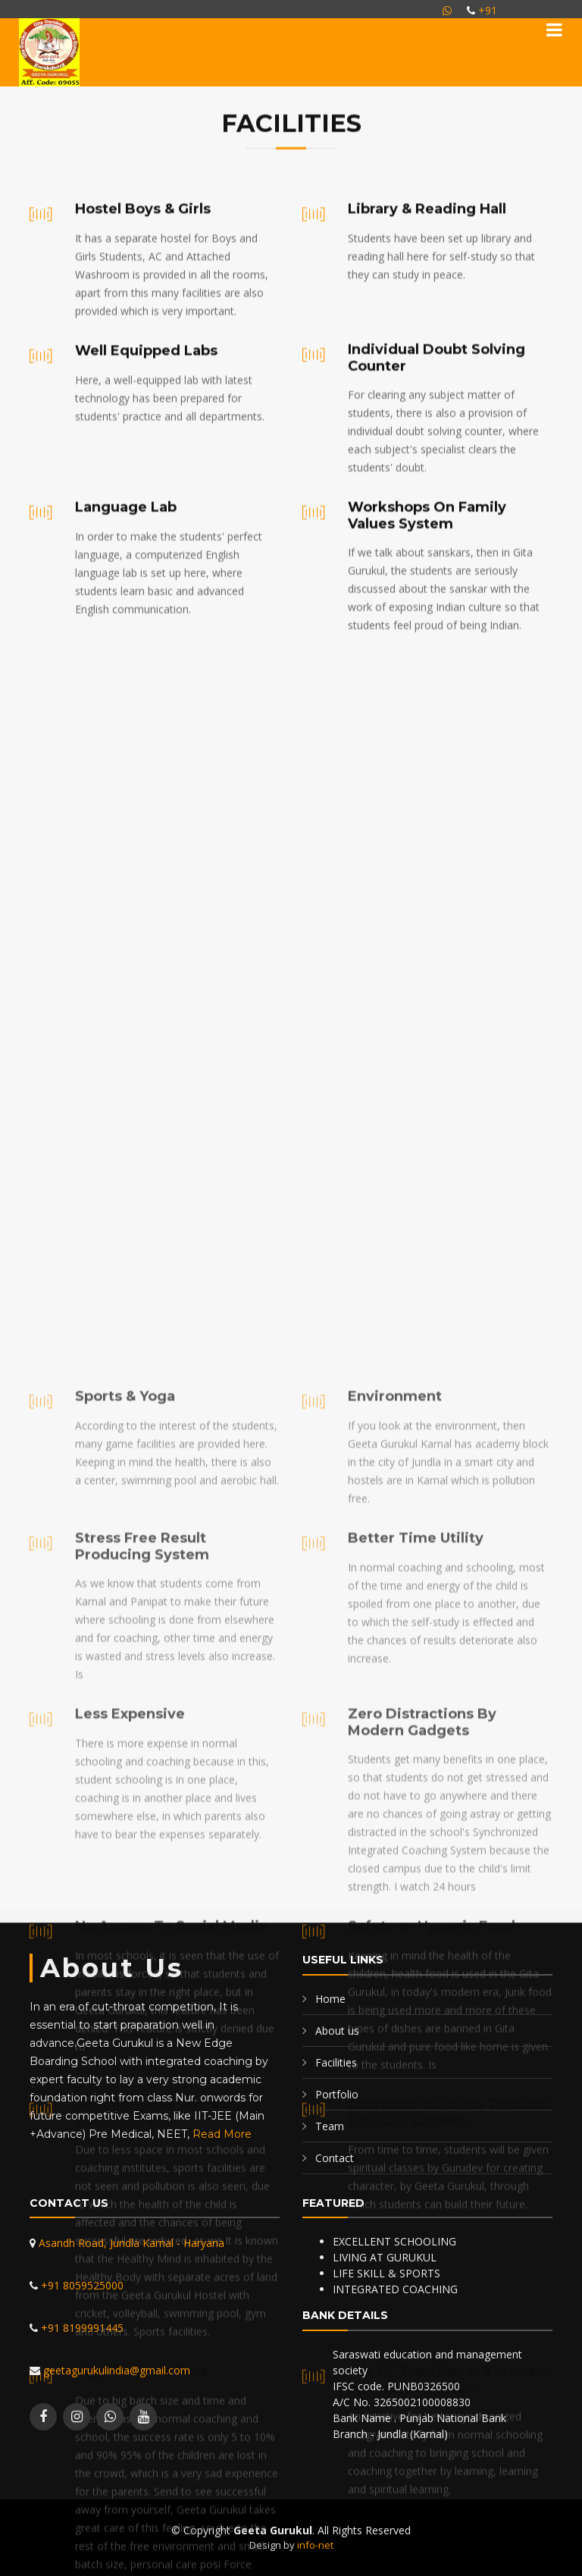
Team (329, 2126)
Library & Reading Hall (427, 293)
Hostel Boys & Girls (143, 293)
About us (337, 2030)
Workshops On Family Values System (427, 667)
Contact (334, 2158)
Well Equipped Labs (146, 435)
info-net (315, 2545)
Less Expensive (130, 2564)
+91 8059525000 (81, 2285)
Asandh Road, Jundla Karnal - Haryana (130, 2243)
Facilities (336, 2062)
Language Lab (126, 658)
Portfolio (336, 2094)
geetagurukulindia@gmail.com (115, 2370)
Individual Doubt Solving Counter (436, 509)
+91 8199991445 (81, 2328)
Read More (222, 2134)
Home (330, 1999)
